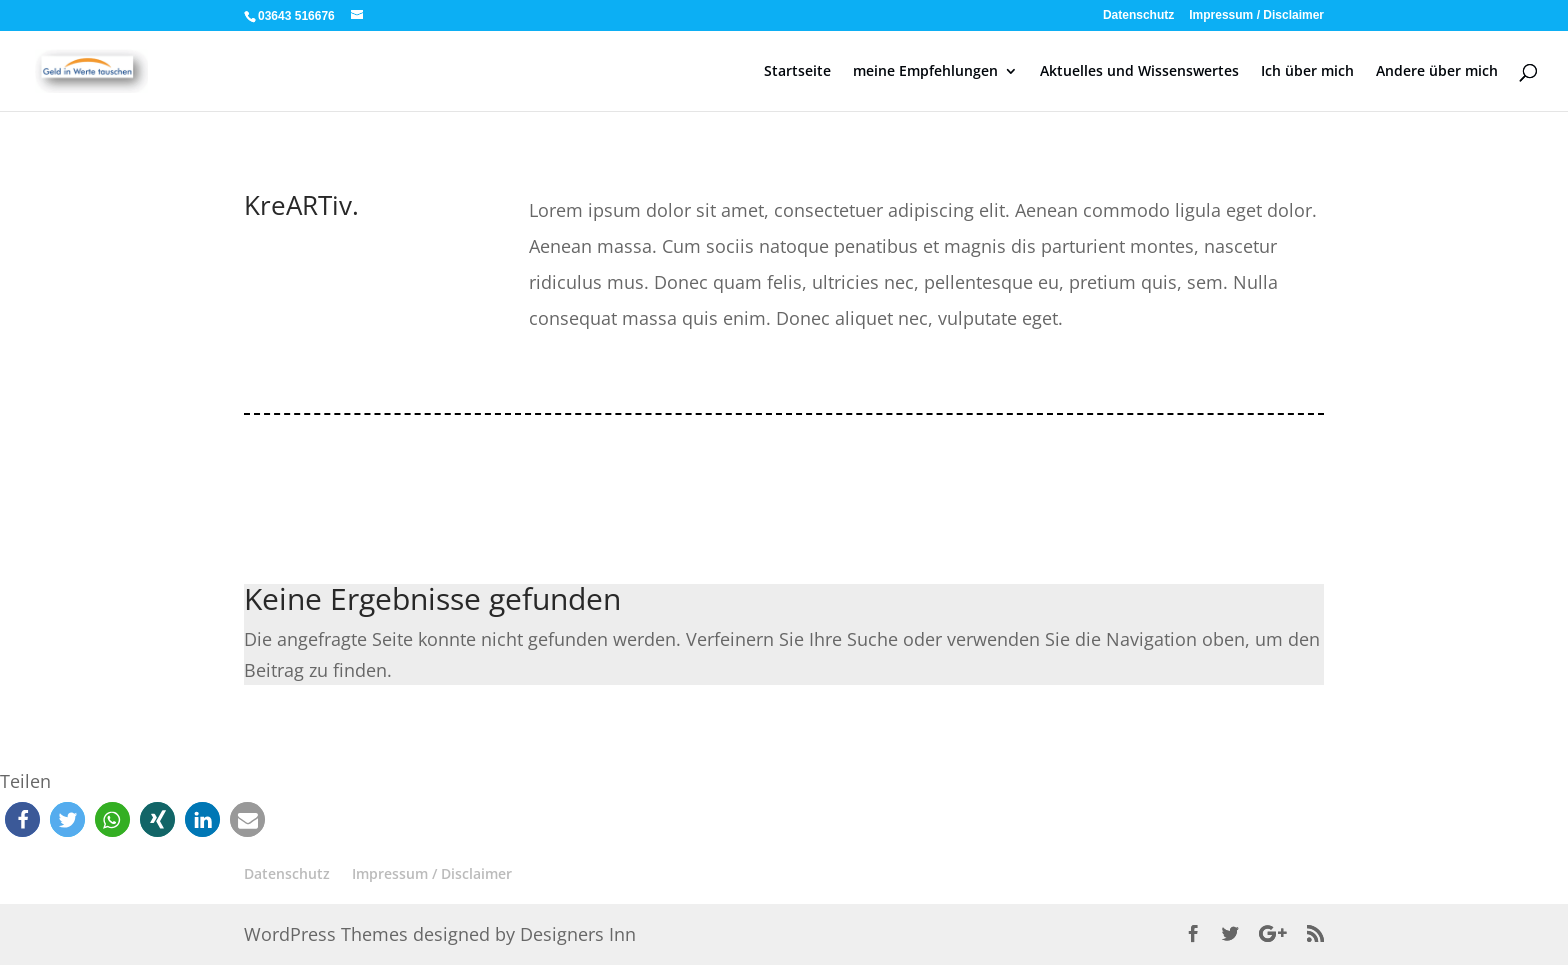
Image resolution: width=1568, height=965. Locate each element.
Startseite (797, 72)
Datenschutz (1138, 15)
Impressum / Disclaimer (1256, 15)
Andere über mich (1437, 72)
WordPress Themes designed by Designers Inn (440, 934)
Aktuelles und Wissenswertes (1139, 72)
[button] (22, 819)
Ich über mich (1307, 72)
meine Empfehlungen (925, 72)
